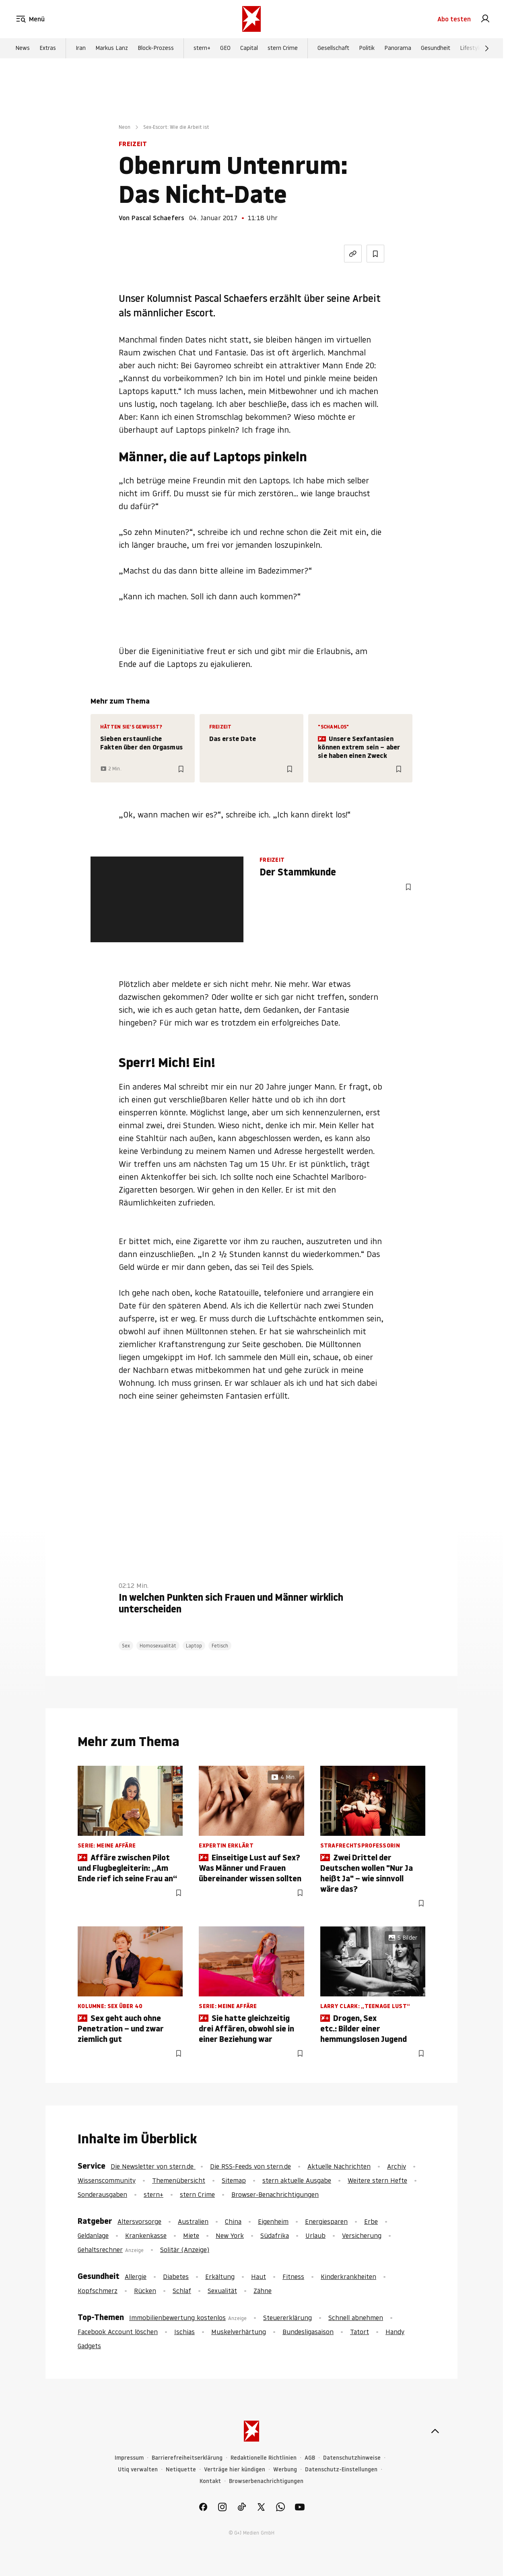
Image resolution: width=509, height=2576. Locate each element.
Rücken (145, 2291)
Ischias (184, 2332)
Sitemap (234, 2180)
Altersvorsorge (139, 2221)
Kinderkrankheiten (348, 2277)
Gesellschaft (333, 48)
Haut (258, 2277)
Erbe (371, 2221)
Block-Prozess (156, 48)
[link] (485, 19)
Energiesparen (326, 2221)
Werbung (285, 2469)
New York (230, 2235)
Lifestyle (471, 48)
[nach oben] (435, 2431)
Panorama (397, 48)
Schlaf (182, 2291)
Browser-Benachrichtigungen (275, 2194)
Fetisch (220, 1646)
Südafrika (274, 2235)
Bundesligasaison (308, 2332)
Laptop (194, 1646)
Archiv (396, 2166)
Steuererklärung (287, 2318)
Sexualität (222, 2291)
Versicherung (361, 2235)
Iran (81, 48)
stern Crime (283, 48)
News (22, 48)
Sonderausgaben (102, 2194)
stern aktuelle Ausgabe (296, 2180)
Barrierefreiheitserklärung (187, 2457)
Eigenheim (273, 2221)
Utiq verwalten (138, 2469)
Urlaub (315, 2235)
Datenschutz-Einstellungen (341, 2469)
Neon (124, 127)
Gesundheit (435, 48)
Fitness (293, 2277)
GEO (225, 48)
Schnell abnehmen (355, 2318)
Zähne (262, 2291)
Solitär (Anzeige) (184, 2250)
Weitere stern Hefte (377, 2180)
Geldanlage (93, 2235)
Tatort (359, 2332)
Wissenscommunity (107, 2180)
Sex (126, 1646)
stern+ (202, 48)
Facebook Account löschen (118, 2332)
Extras (47, 48)
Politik (367, 48)
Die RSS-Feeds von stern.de (250, 2166)
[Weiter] (486, 48)
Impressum (129, 2457)
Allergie (135, 2277)
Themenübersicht (178, 2180)
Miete (191, 2235)
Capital (249, 48)
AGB (310, 2457)
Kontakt (210, 2481)
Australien (193, 2221)
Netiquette (181, 2469)
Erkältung (220, 2277)
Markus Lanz (111, 48)
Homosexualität (158, 1646)
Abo (454, 19)
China (233, 2221)
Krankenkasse (146, 2235)
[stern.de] (251, 19)
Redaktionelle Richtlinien (264, 2457)
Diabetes (176, 2277)
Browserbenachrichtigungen (266, 2481)
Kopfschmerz (97, 2291)
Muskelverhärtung (238, 2332)
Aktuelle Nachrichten (339, 2166)
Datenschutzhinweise (352, 2457)
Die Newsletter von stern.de (153, 2166)
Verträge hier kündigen (234, 2469)
